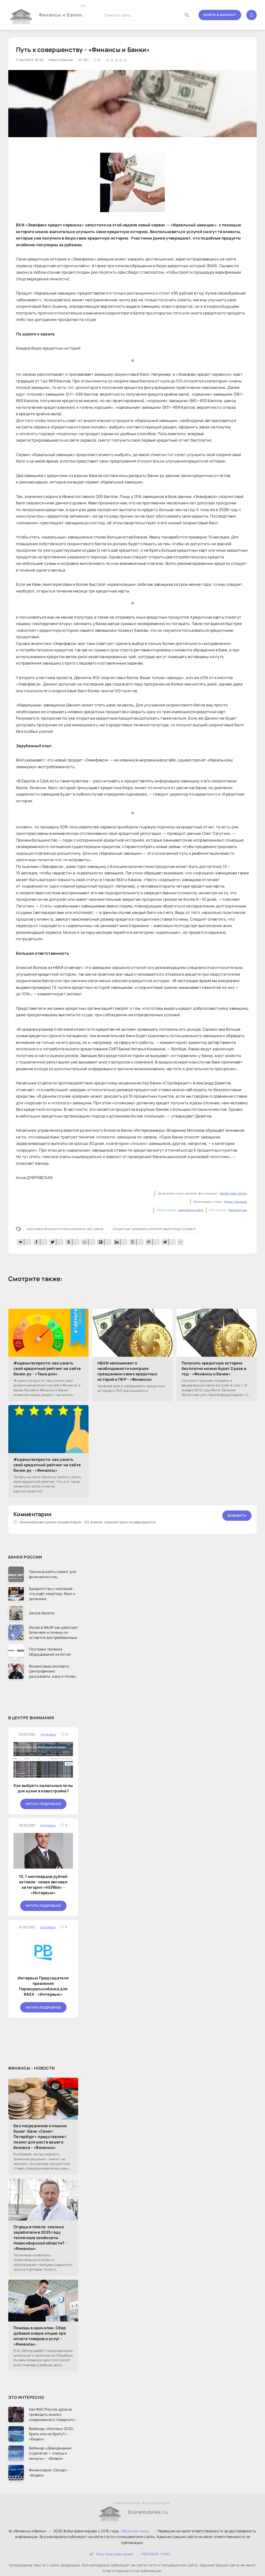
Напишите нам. (238, 1210)
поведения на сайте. (190, 1210)
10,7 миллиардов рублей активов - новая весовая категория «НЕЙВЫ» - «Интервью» (43, 1884)
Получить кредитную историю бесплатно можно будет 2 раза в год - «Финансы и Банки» (214, 1368)
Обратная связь (135, 2530)
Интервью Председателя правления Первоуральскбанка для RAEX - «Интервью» (43, 1986)
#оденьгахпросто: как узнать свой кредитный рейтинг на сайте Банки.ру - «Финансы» (47, 1465)
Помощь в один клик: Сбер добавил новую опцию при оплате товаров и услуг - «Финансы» (39, 2336)
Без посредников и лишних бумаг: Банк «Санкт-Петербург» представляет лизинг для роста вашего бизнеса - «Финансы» (40, 2136)
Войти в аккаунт (220, 15)
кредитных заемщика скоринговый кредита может (154, 1229)
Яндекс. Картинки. (235, 1202)
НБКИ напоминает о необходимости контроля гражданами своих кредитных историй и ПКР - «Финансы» (127, 1371)
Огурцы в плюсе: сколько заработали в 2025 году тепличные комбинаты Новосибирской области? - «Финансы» (40, 2237)
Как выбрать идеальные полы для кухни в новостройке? (43, 1788)
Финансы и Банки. (61, 11)
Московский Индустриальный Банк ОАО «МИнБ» (66, 1229)
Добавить (236, 1515)
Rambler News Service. (233, 1193)
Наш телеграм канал (111, 2553)
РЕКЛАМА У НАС (156, 2553)
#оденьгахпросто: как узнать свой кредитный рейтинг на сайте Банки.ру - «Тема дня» (47, 1368)
